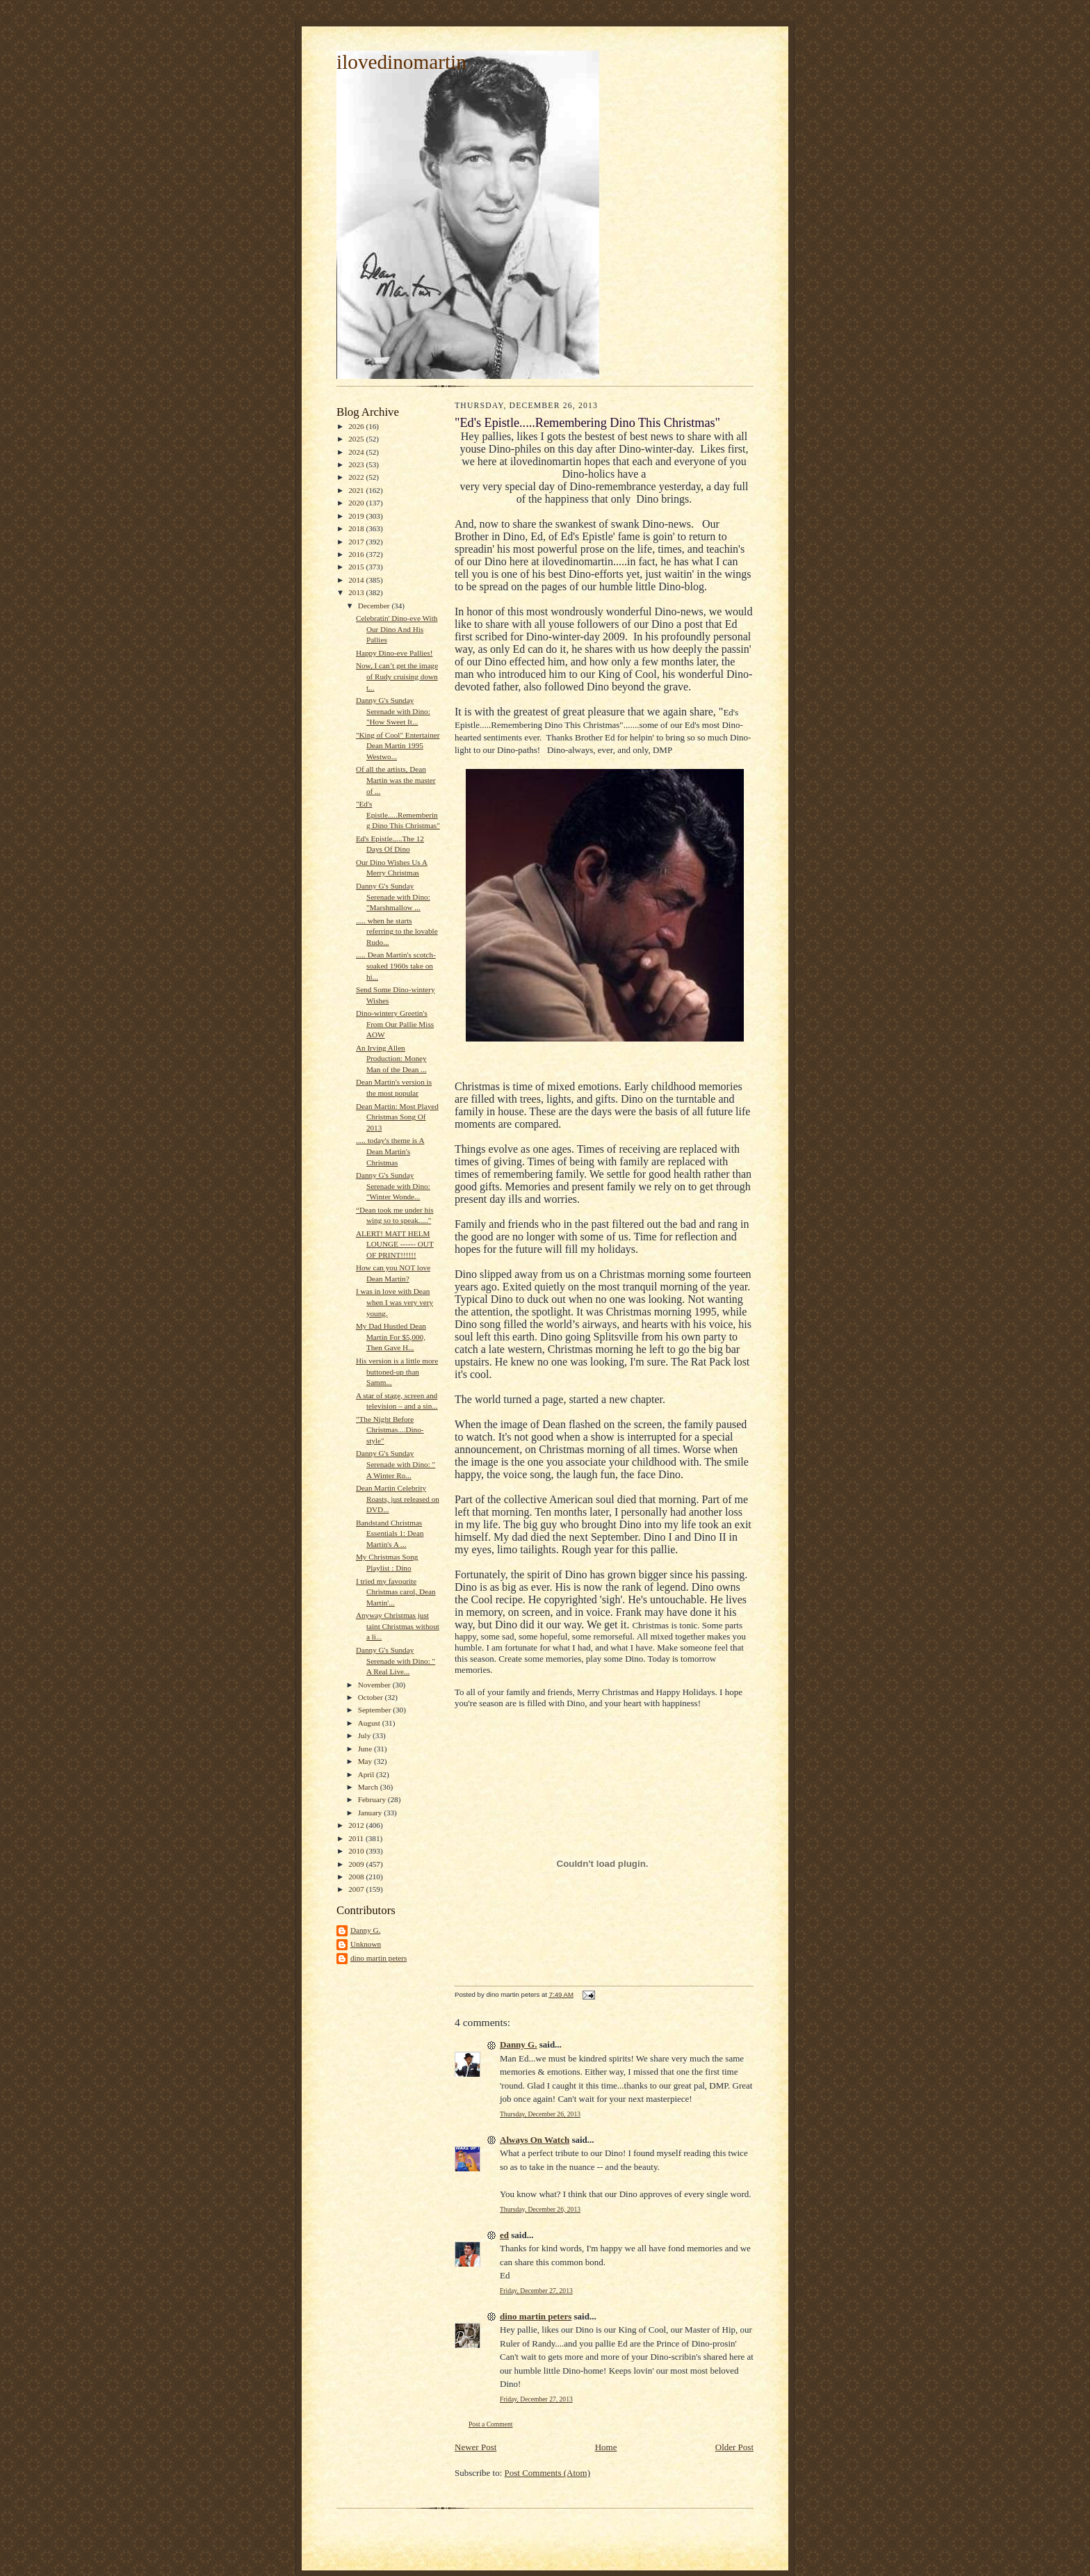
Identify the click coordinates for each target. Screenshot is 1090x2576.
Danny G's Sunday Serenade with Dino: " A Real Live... (395, 1661)
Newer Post (475, 2447)
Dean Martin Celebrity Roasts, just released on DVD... (397, 1499)
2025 (357, 439)
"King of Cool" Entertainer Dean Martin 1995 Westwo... (398, 746)
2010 (357, 1851)
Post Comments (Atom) (548, 2473)
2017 (357, 541)
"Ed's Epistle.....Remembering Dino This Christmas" (398, 814)
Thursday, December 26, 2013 (540, 2114)
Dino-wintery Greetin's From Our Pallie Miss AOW (395, 1024)
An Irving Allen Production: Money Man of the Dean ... (391, 1059)
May (366, 1761)
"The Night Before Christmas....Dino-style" (390, 1430)
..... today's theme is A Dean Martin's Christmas (390, 1151)
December (375, 605)
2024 (357, 452)
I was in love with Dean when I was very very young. (394, 1302)
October (371, 1697)
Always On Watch (534, 2139)
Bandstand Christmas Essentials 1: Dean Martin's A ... (390, 1533)
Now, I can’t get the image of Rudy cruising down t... (397, 676)
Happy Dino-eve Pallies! (394, 653)
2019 (357, 516)
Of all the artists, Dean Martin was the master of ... (396, 780)
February (373, 1799)
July (365, 1735)
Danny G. (365, 1930)
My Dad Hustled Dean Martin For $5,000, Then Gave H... (391, 1337)
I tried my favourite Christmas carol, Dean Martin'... (396, 1592)
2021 (357, 490)
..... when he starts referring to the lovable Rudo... (397, 931)
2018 (357, 528)
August (370, 1723)
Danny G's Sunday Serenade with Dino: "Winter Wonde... (393, 1186)
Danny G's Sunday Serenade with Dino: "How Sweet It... (393, 711)
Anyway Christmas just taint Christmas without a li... (397, 1626)
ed (504, 2235)
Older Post (734, 2447)
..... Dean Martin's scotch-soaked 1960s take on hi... (396, 965)
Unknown (365, 1944)
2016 (357, 554)
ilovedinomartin (401, 62)
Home (606, 2447)
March (369, 1787)
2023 (357, 464)
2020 (357, 503)
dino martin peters (378, 1958)
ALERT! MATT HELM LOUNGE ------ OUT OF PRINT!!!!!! (395, 1244)
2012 (357, 1825)
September (375, 1710)
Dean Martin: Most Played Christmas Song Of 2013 (397, 1117)
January (371, 1812)
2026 (357, 426)
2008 (357, 1876)
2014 (357, 580)
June (366, 1748)
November (375, 1684)
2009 (357, 1864)
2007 (357, 1889)
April (367, 1774)
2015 (357, 566)
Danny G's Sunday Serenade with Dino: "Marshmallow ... (393, 897)
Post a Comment (491, 2424)
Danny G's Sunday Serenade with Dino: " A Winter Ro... (395, 1464)
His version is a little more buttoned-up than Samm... (397, 1371)
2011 (357, 1838)
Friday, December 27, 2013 (536, 2290)
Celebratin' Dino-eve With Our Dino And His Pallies (396, 629)
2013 (357, 592)
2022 (357, 477)
